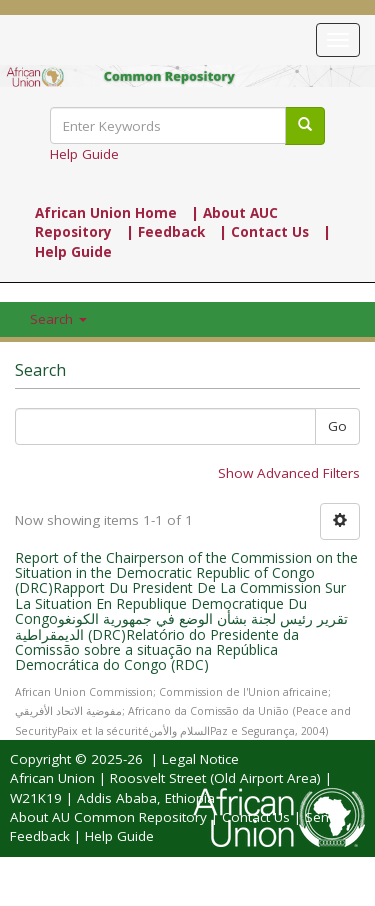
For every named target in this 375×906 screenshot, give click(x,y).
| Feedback (165, 232)
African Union (52, 778)
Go (337, 426)
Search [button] (58, 319)
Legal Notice (200, 759)
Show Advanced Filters (289, 473)
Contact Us (256, 817)
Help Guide (84, 154)
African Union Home (106, 213)
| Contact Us (264, 232)
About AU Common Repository (108, 817)
